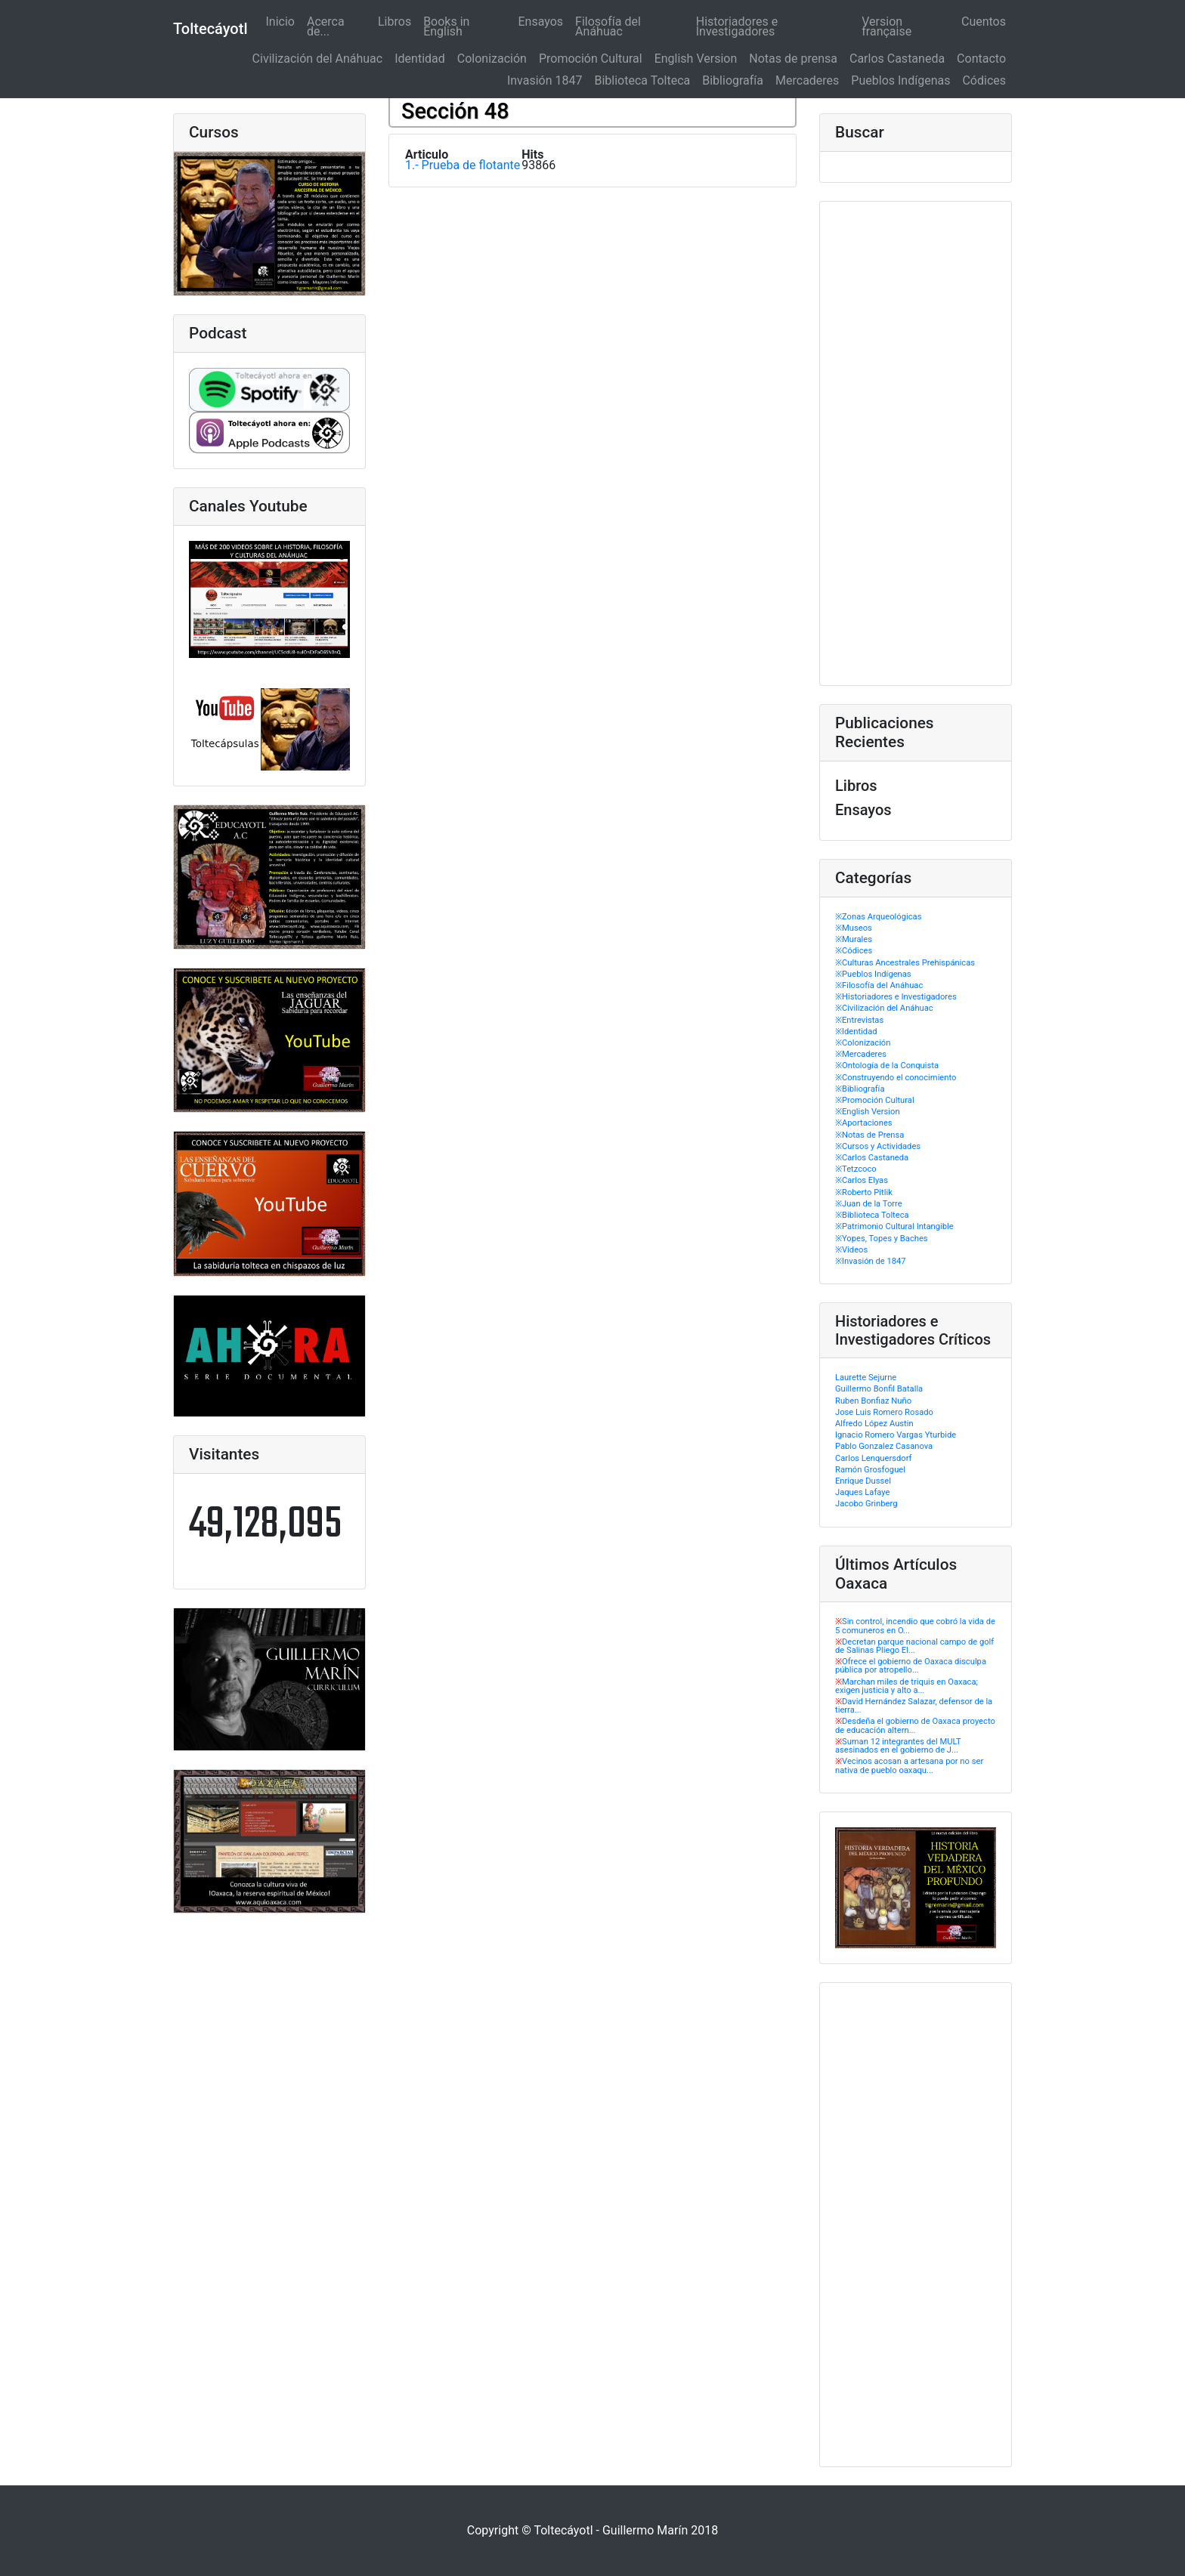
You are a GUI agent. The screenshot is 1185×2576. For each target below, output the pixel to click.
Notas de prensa (793, 58)
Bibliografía (732, 80)
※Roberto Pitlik (864, 1192)
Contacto (981, 58)
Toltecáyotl (210, 29)
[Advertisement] (915, 443)
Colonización (492, 58)
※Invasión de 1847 (870, 1261)
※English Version (867, 1112)
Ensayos (541, 21)
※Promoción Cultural (874, 1100)
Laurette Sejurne (865, 1377)
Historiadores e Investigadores (737, 26)
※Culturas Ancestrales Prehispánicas (905, 963)
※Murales (853, 939)
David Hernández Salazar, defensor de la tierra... (913, 1706)
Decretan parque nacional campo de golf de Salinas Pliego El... (914, 1646)
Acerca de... (326, 26)
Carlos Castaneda (897, 58)
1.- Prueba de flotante (462, 165)
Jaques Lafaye (862, 1492)
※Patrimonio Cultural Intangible (894, 1226)
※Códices (853, 951)
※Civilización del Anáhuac (884, 1008)
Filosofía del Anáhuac (608, 26)
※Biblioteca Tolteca (872, 1215)
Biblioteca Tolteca (642, 80)
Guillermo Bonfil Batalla (879, 1389)
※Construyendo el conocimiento (895, 1078)
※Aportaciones (864, 1123)
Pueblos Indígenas (900, 80)
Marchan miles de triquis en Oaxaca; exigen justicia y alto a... (906, 1686)
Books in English (446, 26)
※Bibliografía (859, 1089)
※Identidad (856, 1031)
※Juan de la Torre (868, 1204)
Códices (984, 80)
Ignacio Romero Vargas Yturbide (895, 1435)
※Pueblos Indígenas (873, 974)
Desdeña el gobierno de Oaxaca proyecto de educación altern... (915, 1725)
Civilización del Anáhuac (317, 58)
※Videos (851, 1250)
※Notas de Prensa (869, 1135)
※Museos (853, 928)
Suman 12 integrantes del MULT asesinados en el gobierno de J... (898, 1746)
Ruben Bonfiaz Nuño (873, 1401)
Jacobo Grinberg (866, 1504)
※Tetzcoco (856, 1169)
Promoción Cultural (590, 58)
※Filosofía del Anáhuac (879, 985)
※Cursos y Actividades (877, 1146)
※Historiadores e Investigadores (896, 997)
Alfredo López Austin (874, 1424)
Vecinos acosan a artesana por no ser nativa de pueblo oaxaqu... (909, 1765)
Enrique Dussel (863, 1481)
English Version (696, 58)
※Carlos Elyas (861, 1180)
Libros (394, 21)
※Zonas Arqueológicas (878, 917)
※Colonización (862, 1043)
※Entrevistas (859, 1020)
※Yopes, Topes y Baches (881, 1238)
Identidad (419, 58)
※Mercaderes (860, 1054)
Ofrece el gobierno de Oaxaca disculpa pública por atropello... (910, 1666)
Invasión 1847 (545, 80)
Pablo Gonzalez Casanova (884, 1446)
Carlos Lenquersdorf (873, 1458)
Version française (886, 26)
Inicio (282, 21)
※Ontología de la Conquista (887, 1065)
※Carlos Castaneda (871, 1158)
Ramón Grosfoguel (870, 1470)
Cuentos (983, 21)
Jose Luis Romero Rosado (884, 1412)
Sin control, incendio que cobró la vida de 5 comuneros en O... (915, 1626)
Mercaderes (807, 80)
